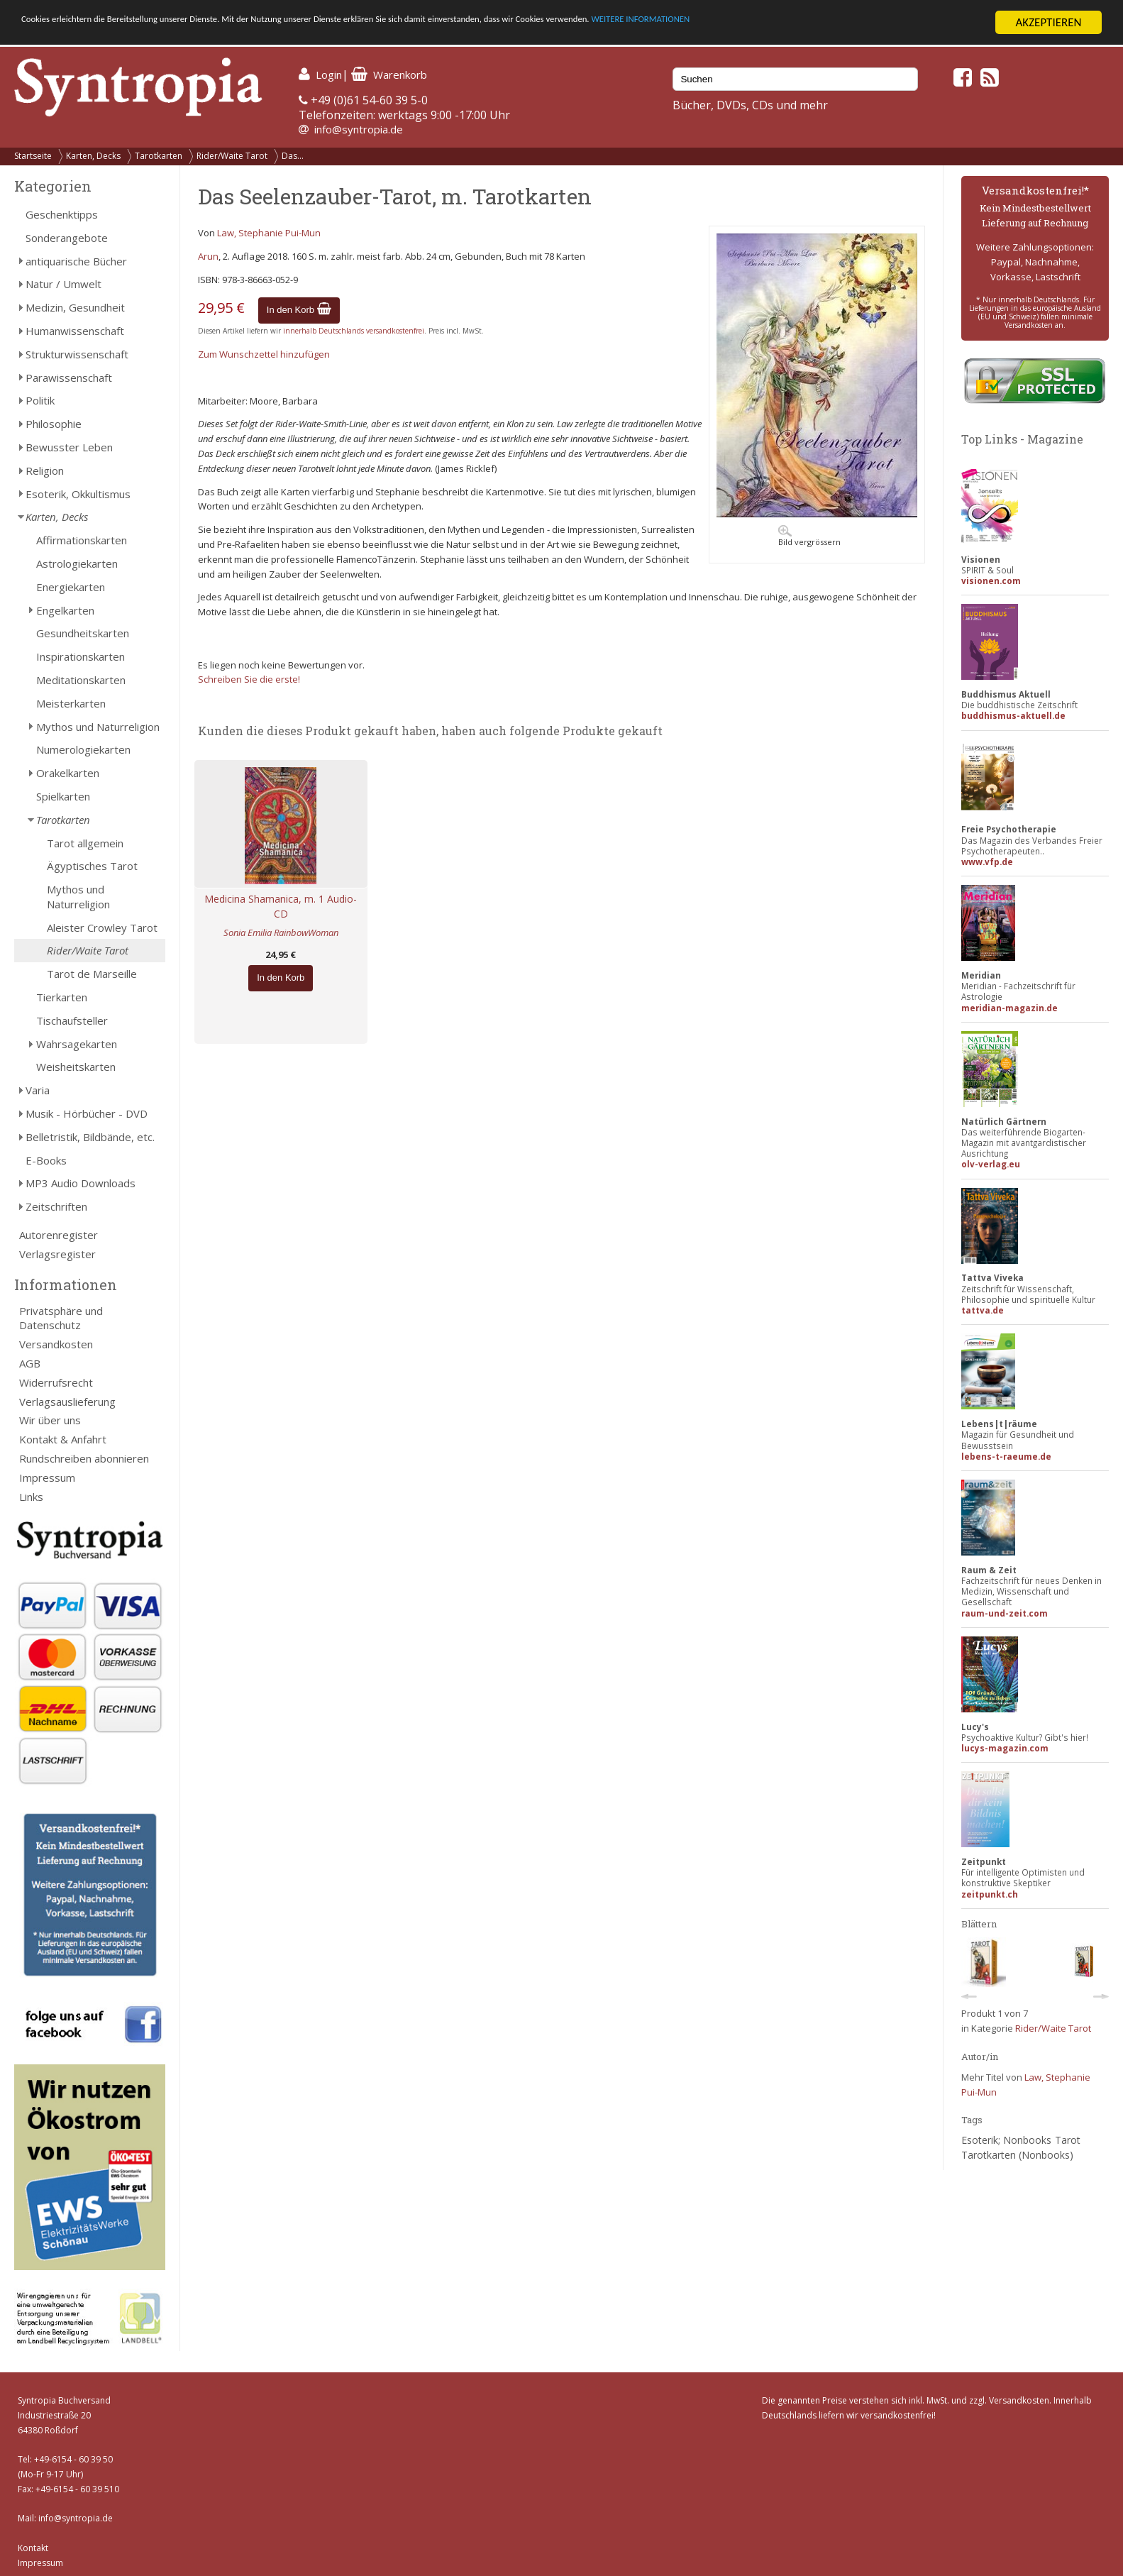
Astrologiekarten (77, 563)
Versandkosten (56, 1344)
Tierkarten (61, 997)
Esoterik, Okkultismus (78, 494)
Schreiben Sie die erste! (249, 679)
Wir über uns (50, 1420)
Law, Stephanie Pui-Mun (269, 232)
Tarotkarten (158, 156)
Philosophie (54, 424)
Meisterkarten (71, 703)
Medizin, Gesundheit (75, 307)
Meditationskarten (81, 680)
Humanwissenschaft (75, 331)
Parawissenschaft (69, 377)
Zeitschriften (56, 1206)
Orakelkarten (67, 773)
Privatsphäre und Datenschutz (61, 1318)
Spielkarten (63, 796)
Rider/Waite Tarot (232, 156)
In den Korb (299, 309)
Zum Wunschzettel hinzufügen (264, 354)
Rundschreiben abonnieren (84, 1458)
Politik (40, 400)
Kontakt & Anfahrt (62, 1439)
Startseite (33, 156)
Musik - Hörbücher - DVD (87, 1113)
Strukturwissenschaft (77, 354)
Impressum (47, 1477)
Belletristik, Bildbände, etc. (90, 1137)
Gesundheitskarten (82, 633)
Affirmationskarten (81, 540)
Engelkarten (65, 610)
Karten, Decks (93, 156)
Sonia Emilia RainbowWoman (280, 932)
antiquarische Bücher (76, 261)
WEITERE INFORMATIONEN (852, 23)
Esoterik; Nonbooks (1006, 2140)
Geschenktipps (62, 214)
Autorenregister (58, 1235)
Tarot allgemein (85, 843)
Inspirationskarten (80, 656)
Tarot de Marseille (92, 974)
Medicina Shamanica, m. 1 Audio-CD (280, 906)
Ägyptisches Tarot (92, 866)
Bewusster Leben (69, 447)
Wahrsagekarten (76, 1044)
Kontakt (33, 2548)
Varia (38, 1090)
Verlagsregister (57, 1254)
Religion (45, 470)
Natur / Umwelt (63, 284)
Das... (293, 156)
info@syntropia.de (358, 129)
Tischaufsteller (72, 1020)
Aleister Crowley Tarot (102, 927)
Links (31, 1497)
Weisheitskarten (76, 1066)
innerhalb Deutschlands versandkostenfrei (353, 331)
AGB (29, 1363)
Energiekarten (70, 587)
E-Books (46, 1160)
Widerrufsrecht (56, 1382)
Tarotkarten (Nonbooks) (1017, 2155)
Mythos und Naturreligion (98, 727)
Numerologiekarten (83, 749)
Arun (208, 256)
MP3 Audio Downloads (80, 1183)
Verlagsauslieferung (67, 1401)
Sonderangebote (67, 238)
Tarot (1067, 2140)
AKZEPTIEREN (1048, 22)
